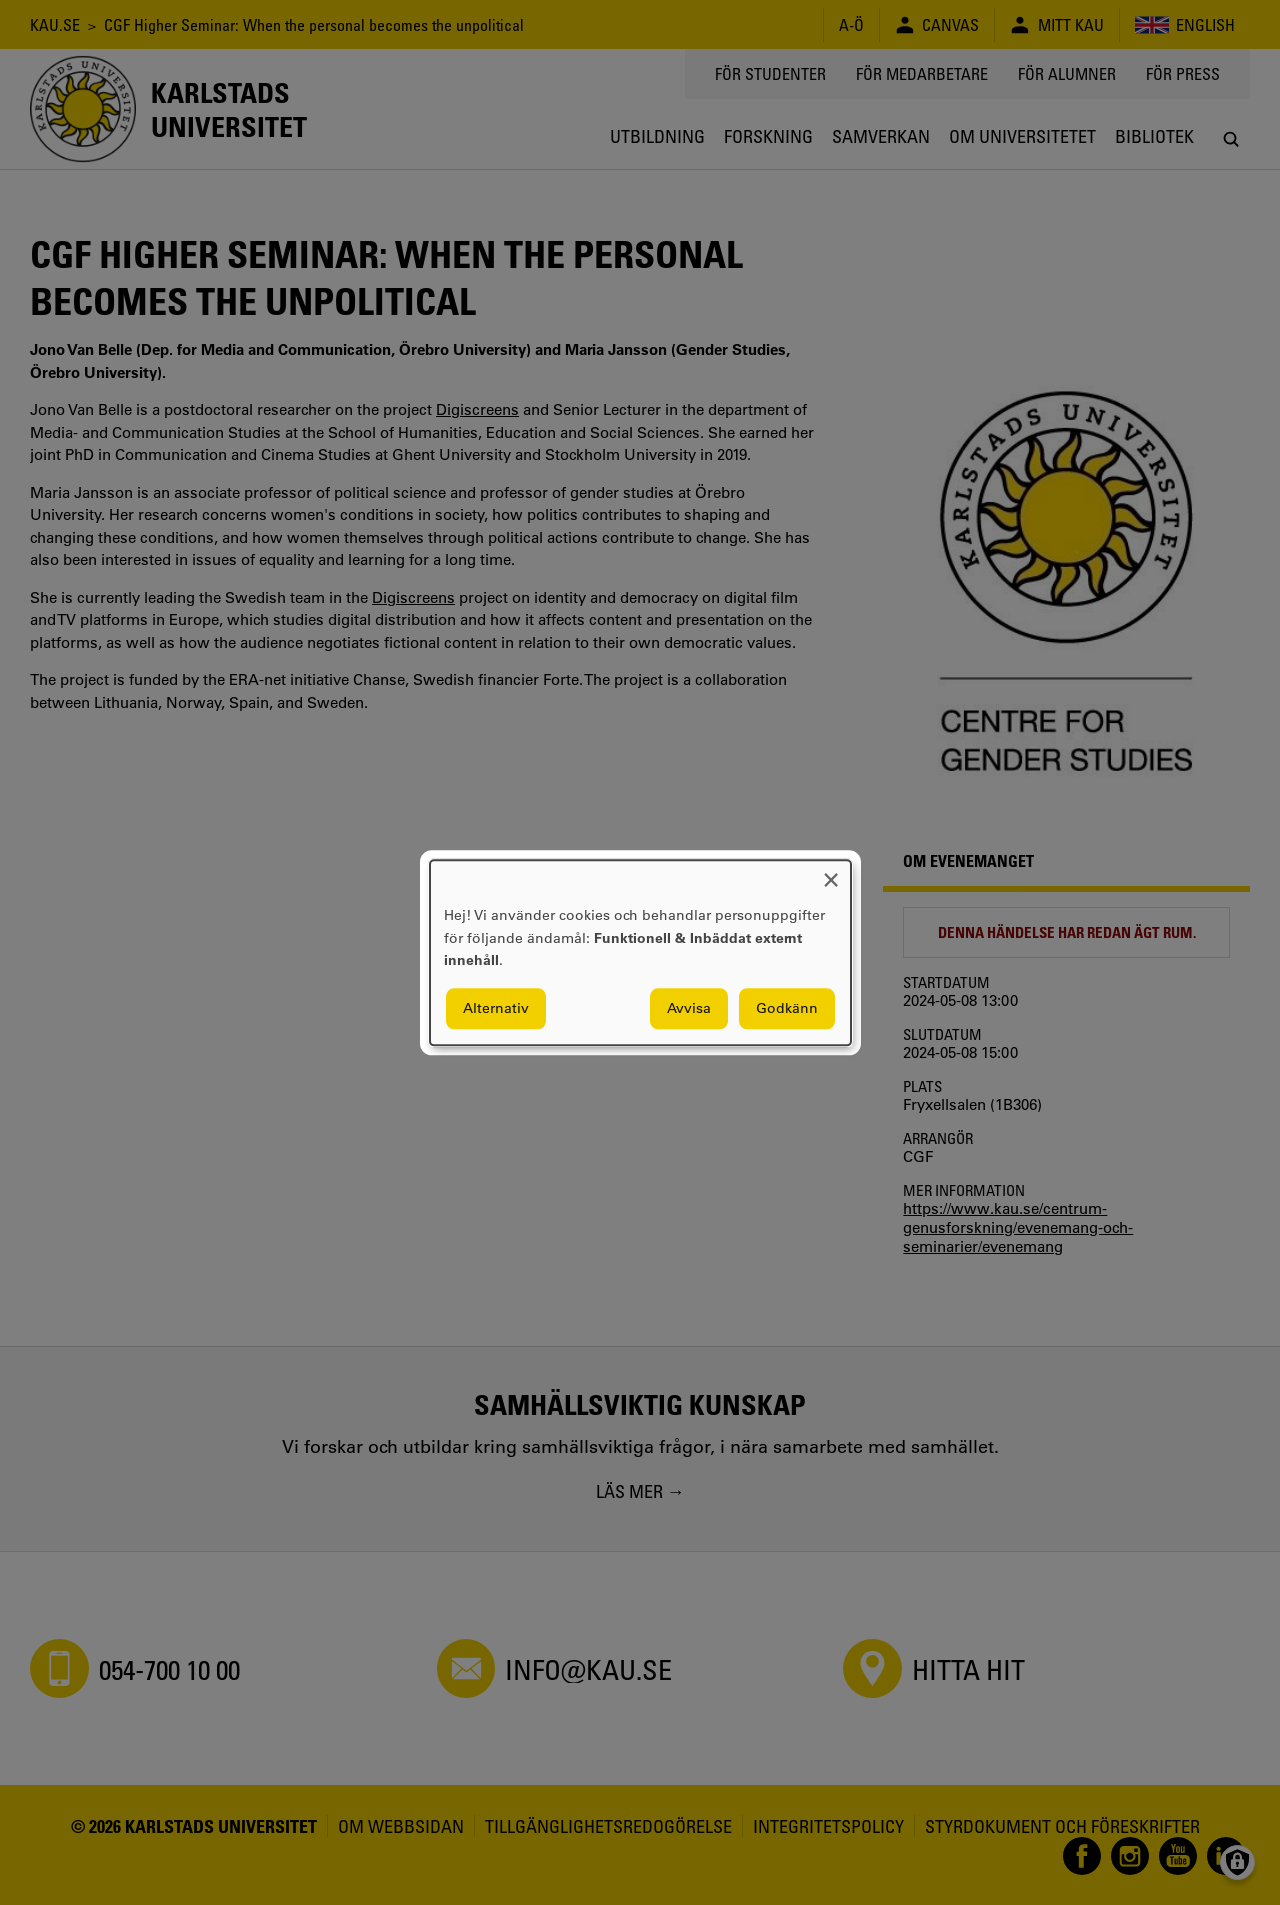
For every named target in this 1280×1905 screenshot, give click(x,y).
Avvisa (689, 1008)
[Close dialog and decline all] (831, 872)
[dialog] (640, 952)
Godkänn (787, 1008)
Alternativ (496, 1008)
